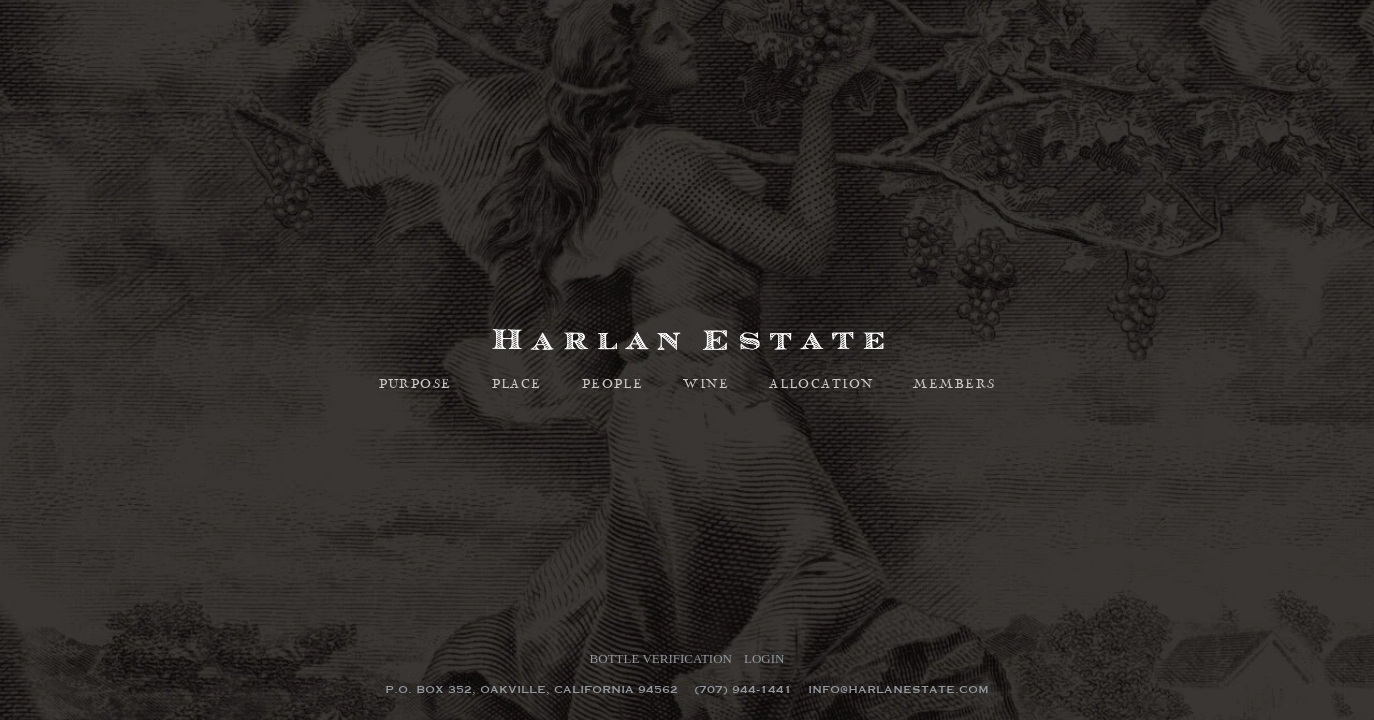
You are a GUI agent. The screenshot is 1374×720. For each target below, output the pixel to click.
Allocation (821, 385)
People (613, 385)
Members (954, 385)
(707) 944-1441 (743, 689)
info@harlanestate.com (898, 689)
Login (764, 658)
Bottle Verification (661, 658)
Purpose (415, 385)
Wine (706, 385)
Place (517, 385)
